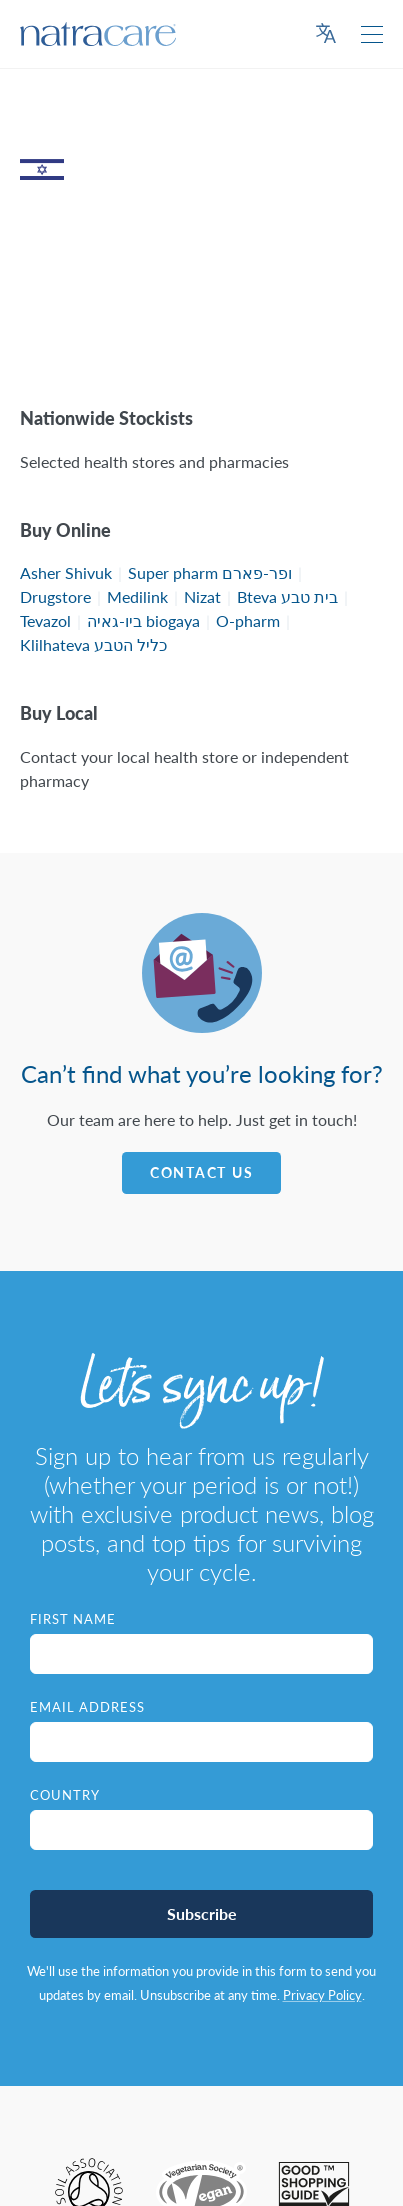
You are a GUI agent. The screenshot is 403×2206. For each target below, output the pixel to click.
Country (64, 1795)
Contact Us (202, 1172)
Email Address (87, 1707)
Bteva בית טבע (287, 596)
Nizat (202, 596)
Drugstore (55, 596)
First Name (73, 1619)
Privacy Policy (322, 1995)
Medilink (137, 596)
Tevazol (45, 620)
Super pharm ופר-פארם (210, 572)
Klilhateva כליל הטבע (93, 644)
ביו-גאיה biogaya (143, 620)
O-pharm (248, 620)
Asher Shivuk (66, 572)
